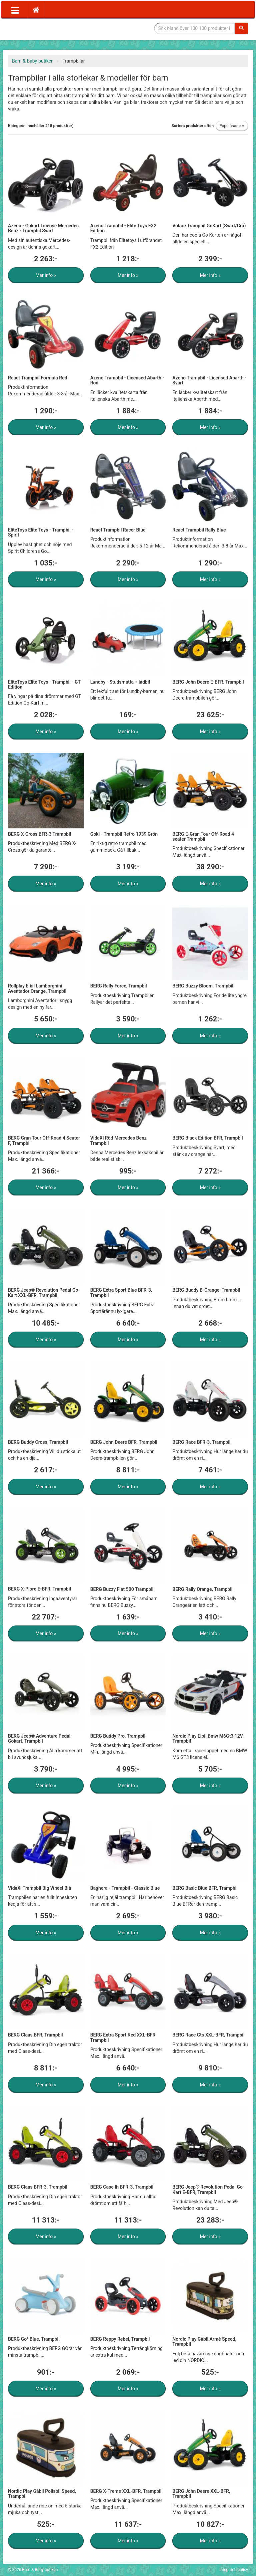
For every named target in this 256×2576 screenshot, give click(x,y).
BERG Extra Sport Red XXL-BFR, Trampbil (123, 2037)
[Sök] (241, 28)
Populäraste (231, 125)
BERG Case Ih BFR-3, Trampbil (122, 2187)
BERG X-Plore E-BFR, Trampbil (39, 1589)
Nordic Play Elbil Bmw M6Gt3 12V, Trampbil (207, 1738)
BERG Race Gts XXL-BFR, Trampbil (208, 2035)
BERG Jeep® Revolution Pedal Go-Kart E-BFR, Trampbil (208, 2189)
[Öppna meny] (15, 10)
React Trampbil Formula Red (37, 377)
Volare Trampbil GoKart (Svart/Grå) (209, 225)
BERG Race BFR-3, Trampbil (201, 1442)
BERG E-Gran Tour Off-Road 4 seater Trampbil (203, 836)
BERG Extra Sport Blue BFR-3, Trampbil (121, 1292)
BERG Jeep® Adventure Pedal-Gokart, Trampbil (40, 1738)
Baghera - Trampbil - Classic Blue (125, 1888)
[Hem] (36, 9)
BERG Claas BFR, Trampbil (35, 2035)
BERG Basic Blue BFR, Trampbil (205, 1888)
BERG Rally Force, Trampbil (118, 985)
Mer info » (45, 275)
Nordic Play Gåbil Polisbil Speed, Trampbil (42, 2493)
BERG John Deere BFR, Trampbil (123, 1442)
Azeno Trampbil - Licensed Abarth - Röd (127, 380)
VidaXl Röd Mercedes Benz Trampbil (118, 1140)
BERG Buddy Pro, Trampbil (117, 1736)
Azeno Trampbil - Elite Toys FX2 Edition (123, 228)
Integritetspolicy (233, 2569)
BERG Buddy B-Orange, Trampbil (206, 1290)
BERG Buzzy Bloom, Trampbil (202, 985)
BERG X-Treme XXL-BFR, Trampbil (126, 2491)
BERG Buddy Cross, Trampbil (38, 1442)
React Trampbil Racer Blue (118, 530)
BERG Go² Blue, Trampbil (34, 2339)
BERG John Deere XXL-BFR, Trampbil (201, 2493)
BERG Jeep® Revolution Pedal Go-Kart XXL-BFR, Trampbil (44, 1292)
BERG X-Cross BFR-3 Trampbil (39, 834)
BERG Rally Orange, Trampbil (202, 1589)
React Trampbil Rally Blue (199, 530)
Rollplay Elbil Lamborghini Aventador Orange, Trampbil (37, 988)
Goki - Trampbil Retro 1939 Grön (124, 834)
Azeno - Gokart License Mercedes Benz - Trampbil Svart (43, 228)
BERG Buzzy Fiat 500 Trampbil (122, 1589)
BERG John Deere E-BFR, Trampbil (208, 682)
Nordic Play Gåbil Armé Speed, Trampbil (204, 2341)
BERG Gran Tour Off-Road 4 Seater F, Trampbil (44, 1140)
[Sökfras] (194, 28)
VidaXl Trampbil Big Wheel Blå (39, 1888)
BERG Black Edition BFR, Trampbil (207, 1138)
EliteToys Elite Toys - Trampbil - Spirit (40, 532)
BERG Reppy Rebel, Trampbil (120, 2339)
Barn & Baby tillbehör (58, 28)
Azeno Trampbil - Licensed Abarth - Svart (209, 380)
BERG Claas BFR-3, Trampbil (37, 2187)
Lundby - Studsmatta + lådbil (120, 682)
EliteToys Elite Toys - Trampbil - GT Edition (44, 684)
